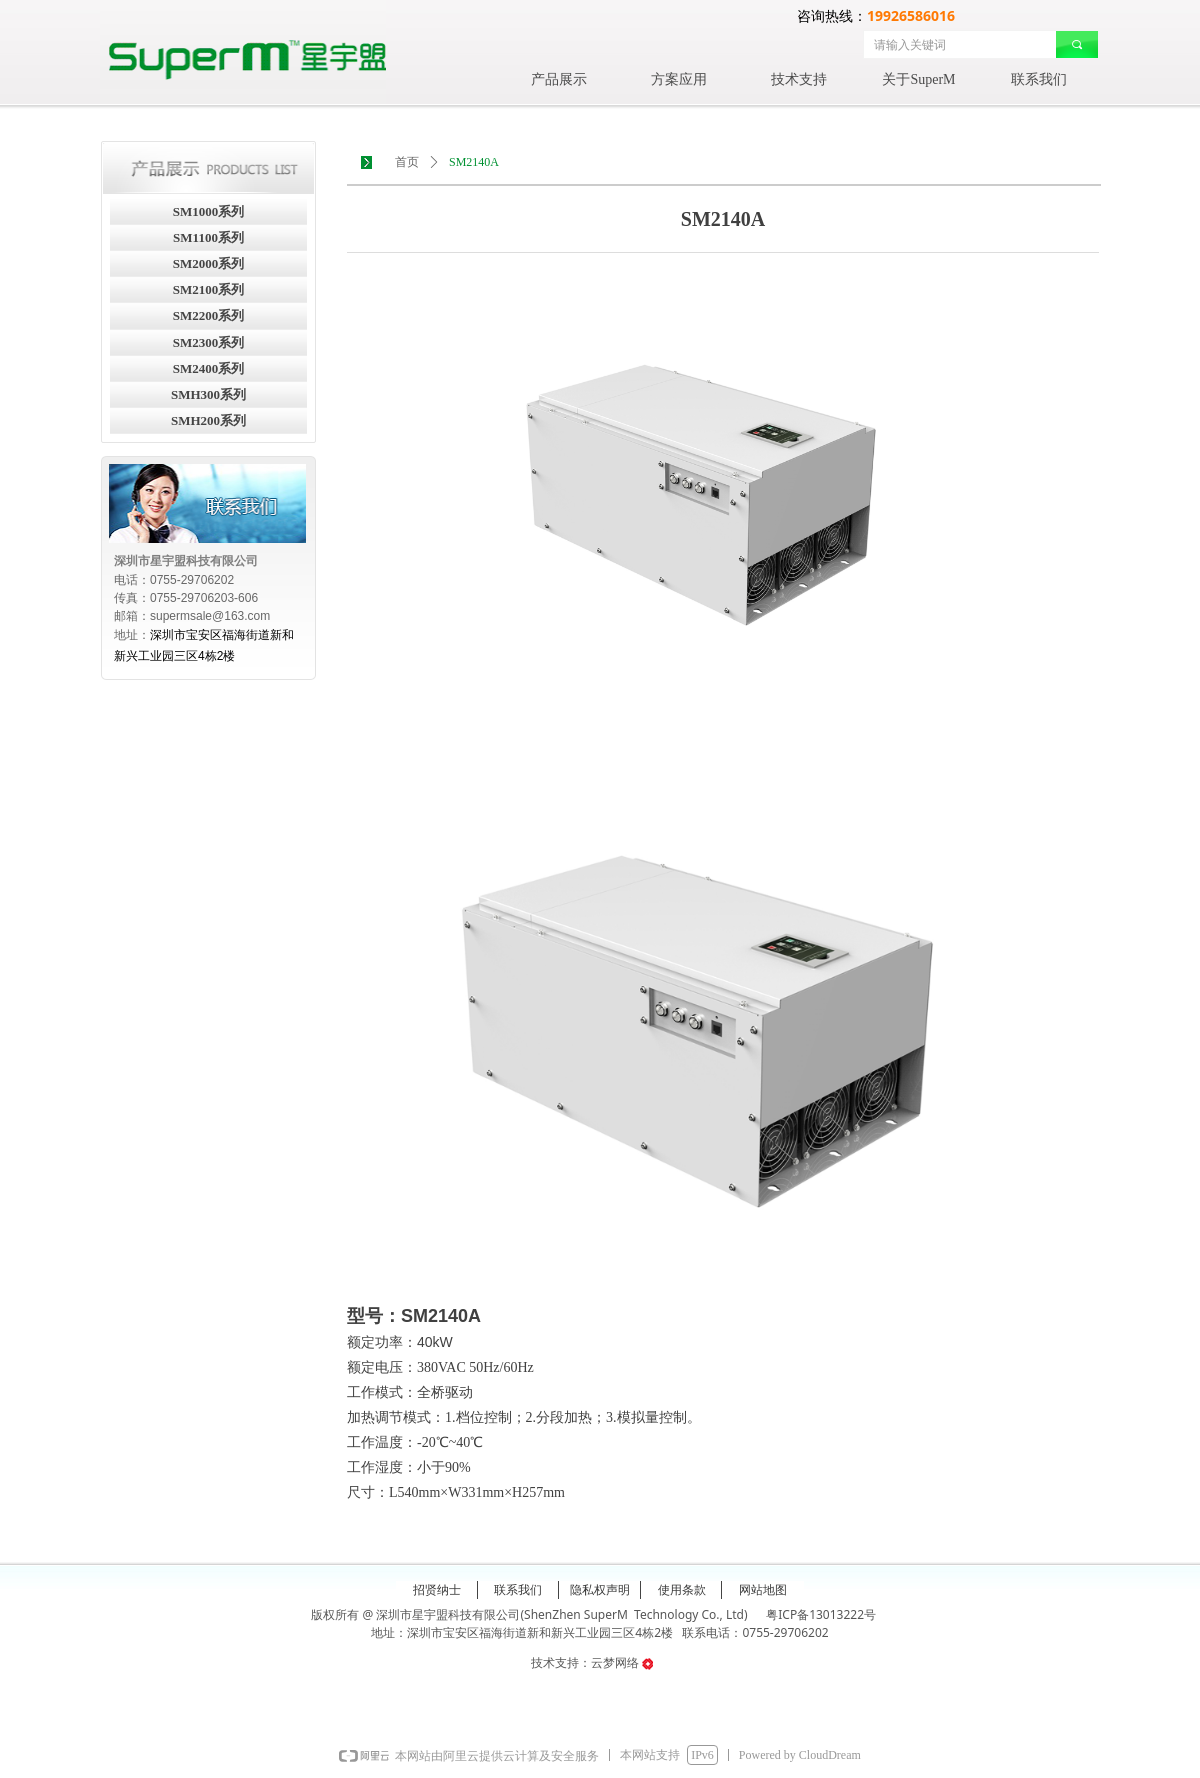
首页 (407, 162)
